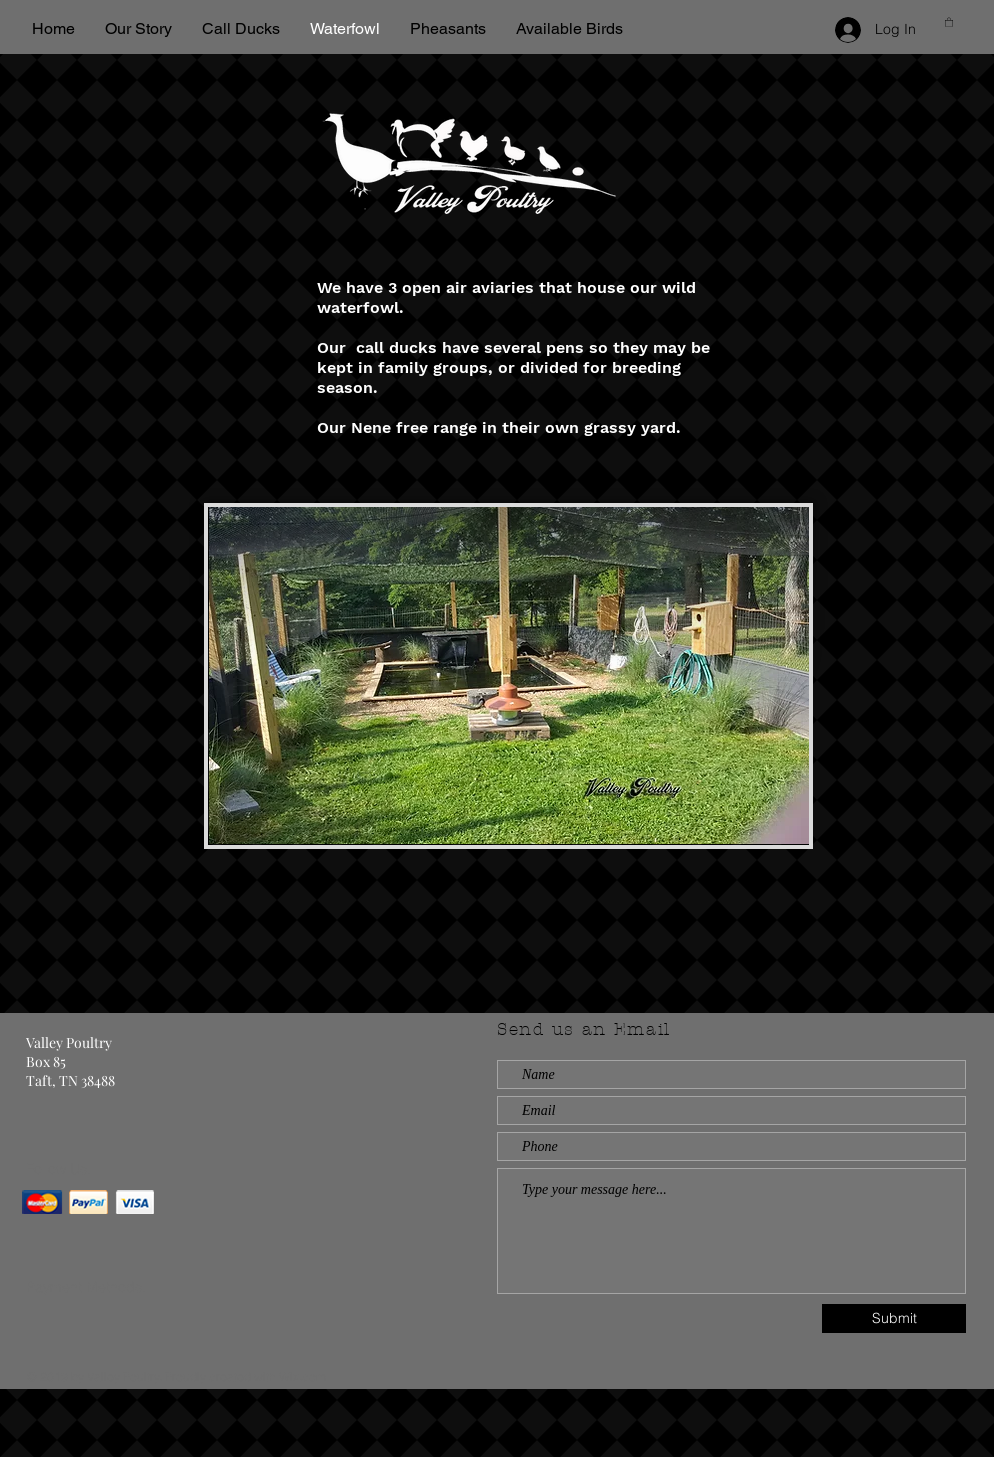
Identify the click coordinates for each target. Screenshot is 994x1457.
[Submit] (894, 1318)
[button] (949, 22)
